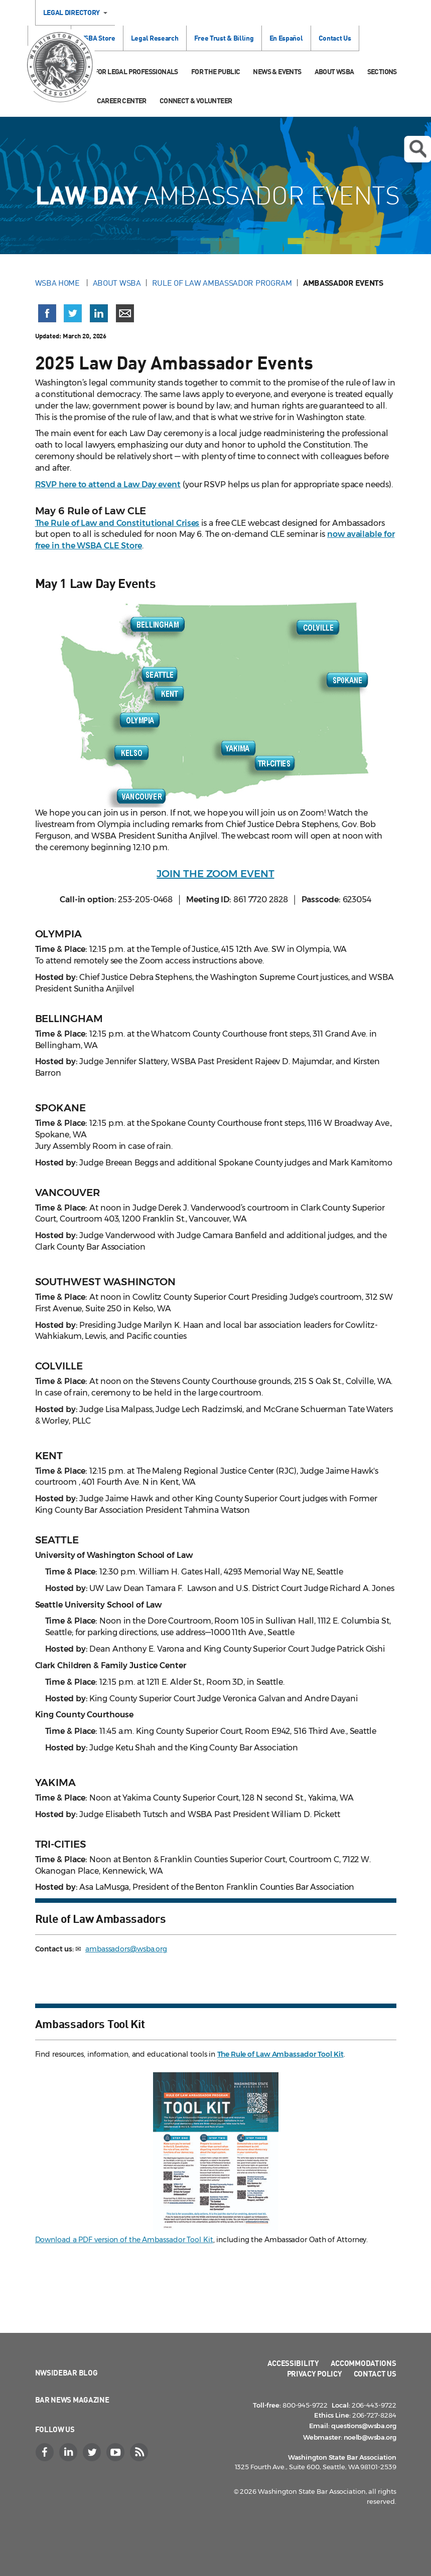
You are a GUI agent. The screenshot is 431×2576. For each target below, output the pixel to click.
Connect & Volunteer (196, 100)
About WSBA (334, 71)
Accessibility (293, 2362)
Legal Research (155, 38)
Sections (382, 71)
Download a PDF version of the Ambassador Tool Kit (124, 2239)
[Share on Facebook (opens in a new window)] (47, 313)
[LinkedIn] (70, 2452)
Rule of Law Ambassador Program (222, 283)
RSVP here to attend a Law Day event (108, 484)
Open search (417, 149)
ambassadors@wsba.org (126, 1948)
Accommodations (363, 2362)
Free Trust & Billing (224, 38)
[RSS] (140, 2452)
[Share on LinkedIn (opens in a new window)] (99, 313)
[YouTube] (117, 2452)
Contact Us (335, 38)
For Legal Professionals (136, 71)
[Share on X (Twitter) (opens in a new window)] (73, 313)
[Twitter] (93, 2452)
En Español (286, 38)
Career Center (122, 100)
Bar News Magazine (72, 2399)
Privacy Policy (314, 2373)
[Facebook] (46, 2452)
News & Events (277, 71)
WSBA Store (97, 38)
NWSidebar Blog (66, 2372)
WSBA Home (58, 283)
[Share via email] (125, 313)
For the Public (215, 71)
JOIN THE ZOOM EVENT (215, 874)
